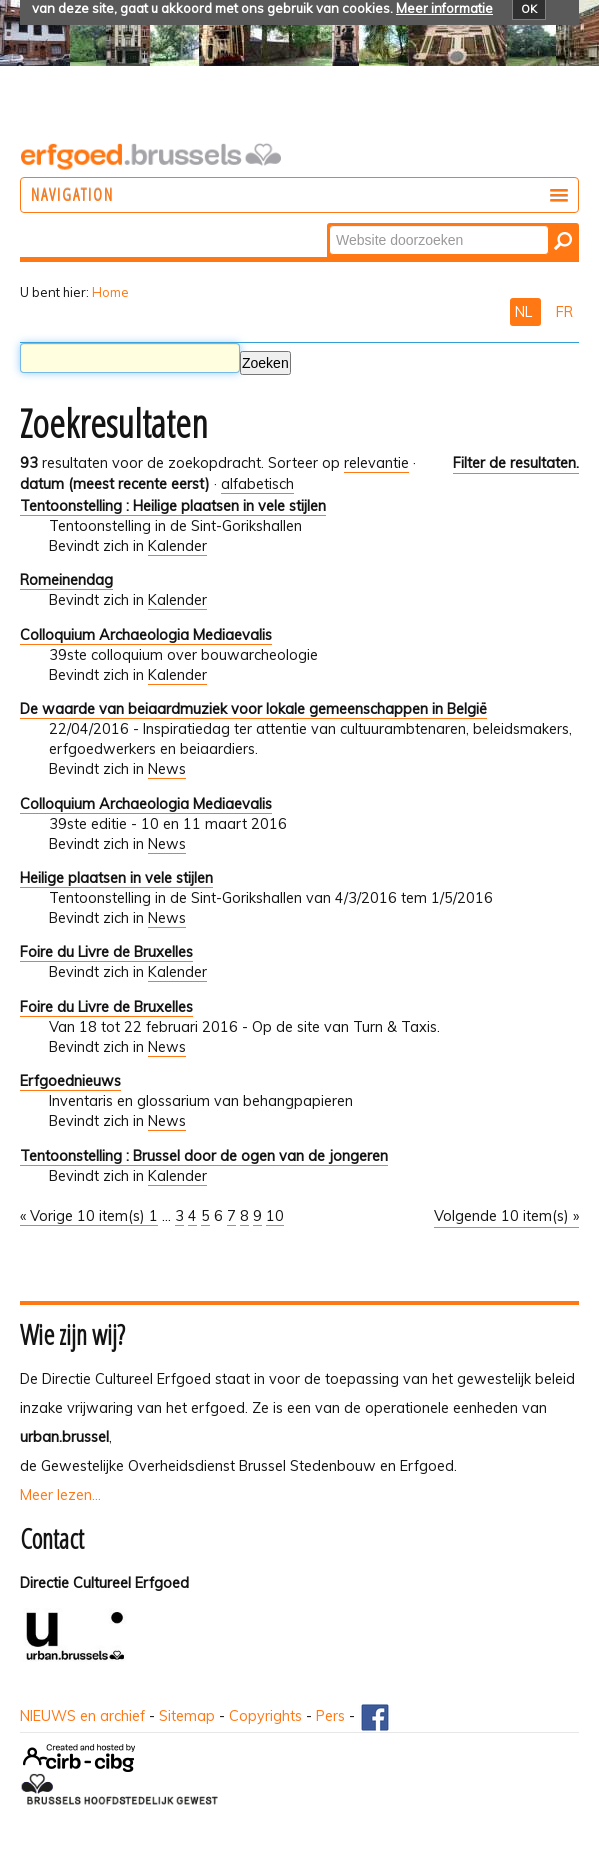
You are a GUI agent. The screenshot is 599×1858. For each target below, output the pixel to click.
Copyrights (265, 1716)
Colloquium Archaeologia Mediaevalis (146, 635)
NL (525, 312)
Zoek (328, 224)
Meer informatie (444, 8)
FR (564, 312)
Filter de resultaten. (516, 463)
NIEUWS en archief (82, 1716)
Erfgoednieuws (70, 1081)
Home (110, 292)
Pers (330, 1716)
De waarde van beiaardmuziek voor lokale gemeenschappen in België (253, 709)
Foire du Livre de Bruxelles (106, 952)
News (167, 769)
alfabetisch (257, 484)
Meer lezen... (60, 1495)
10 (275, 1216)
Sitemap (187, 1716)
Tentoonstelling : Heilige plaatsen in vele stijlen (173, 506)
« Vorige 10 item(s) (84, 1216)
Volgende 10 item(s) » (506, 1216)
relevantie (376, 463)
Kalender (177, 546)
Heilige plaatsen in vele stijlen (116, 878)
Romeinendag (66, 580)
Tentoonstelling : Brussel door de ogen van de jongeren (204, 1156)
